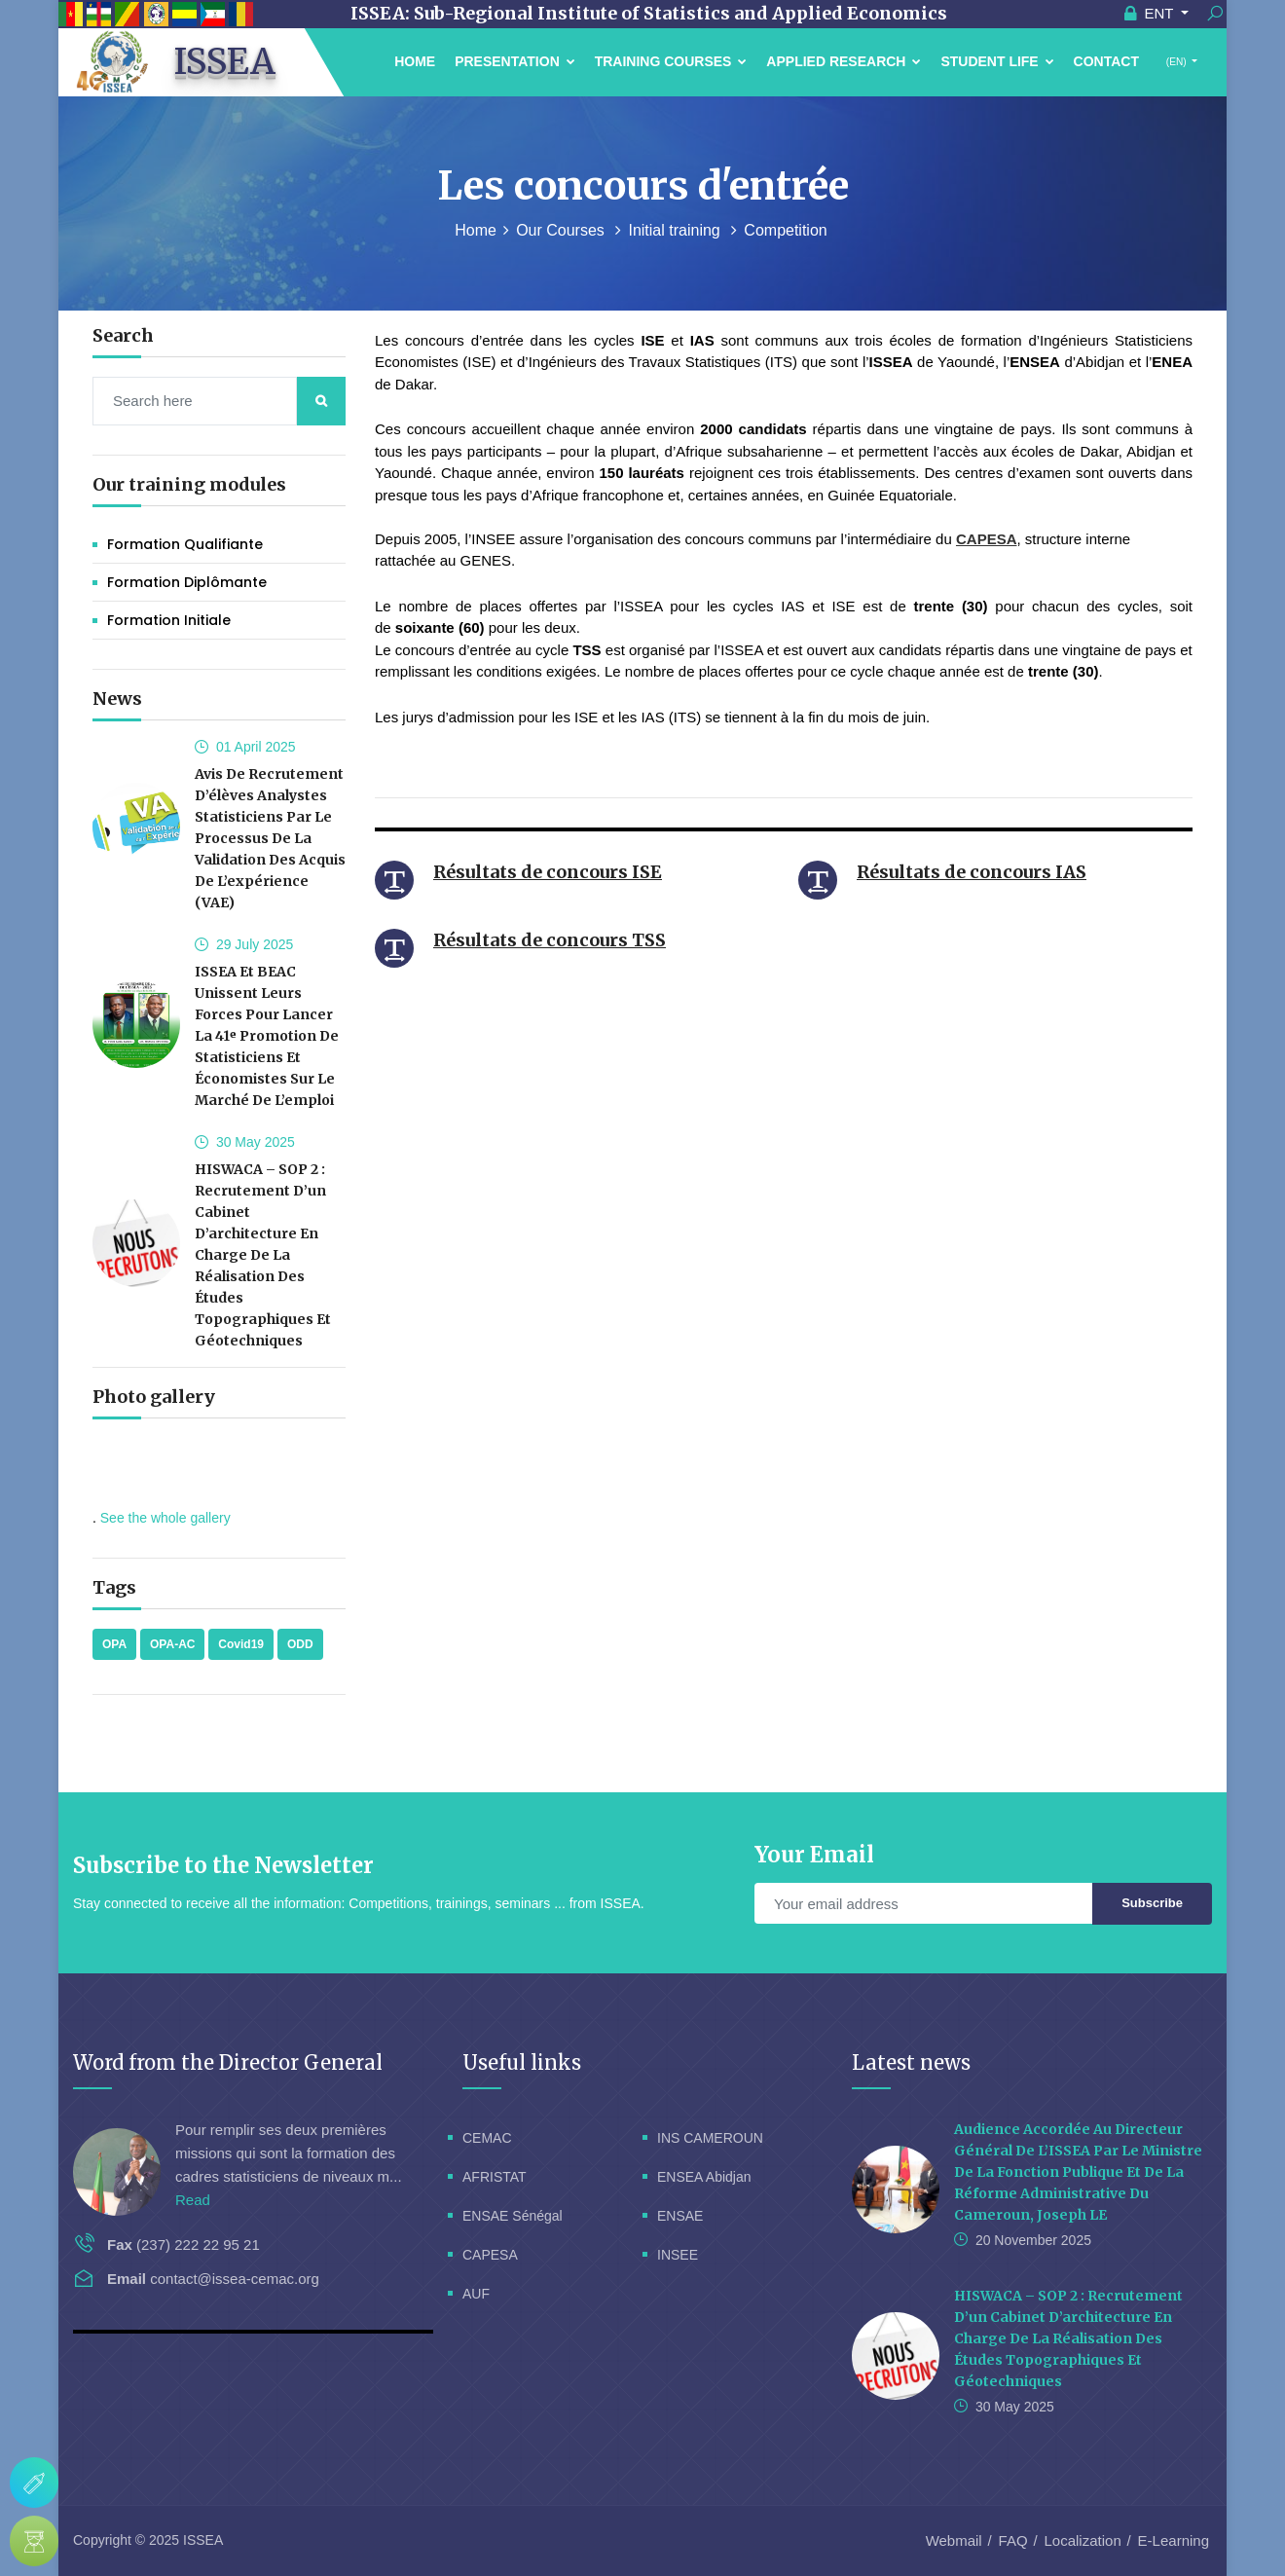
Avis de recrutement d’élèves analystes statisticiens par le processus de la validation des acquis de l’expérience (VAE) (270, 838)
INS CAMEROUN (710, 2138)
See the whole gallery (165, 1518)
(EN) (1176, 61)
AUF (476, 2293)
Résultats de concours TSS (549, 940)
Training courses (671, 61)
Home (414, 61)
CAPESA (986, 539)
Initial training (676, 230)
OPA (114, 1644)
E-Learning (1173, 2540)
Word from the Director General (228, 2062)
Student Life (996, 61)
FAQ (1013, 2540)
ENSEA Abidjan (704, 2177)
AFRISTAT (494, 2177)
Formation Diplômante (187, 582)
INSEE (677, 2255)
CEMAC (487, 2138)
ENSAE (680, 2216)
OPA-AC (172, 1644)
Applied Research (843, 61)
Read (192, 2199)
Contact (1106, 61)
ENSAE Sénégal (512, 2216)
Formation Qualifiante (185, 544)
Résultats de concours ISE (547, 872)
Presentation (515, 61)
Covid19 (241, 1644)
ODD (300, 1644)
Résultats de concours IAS (971, 872)
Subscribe (1152, 1902)
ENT (1151, 13)
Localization (1083, 2540)
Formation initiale (169, 620)
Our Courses (562, 230)
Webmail (954, 2540)
